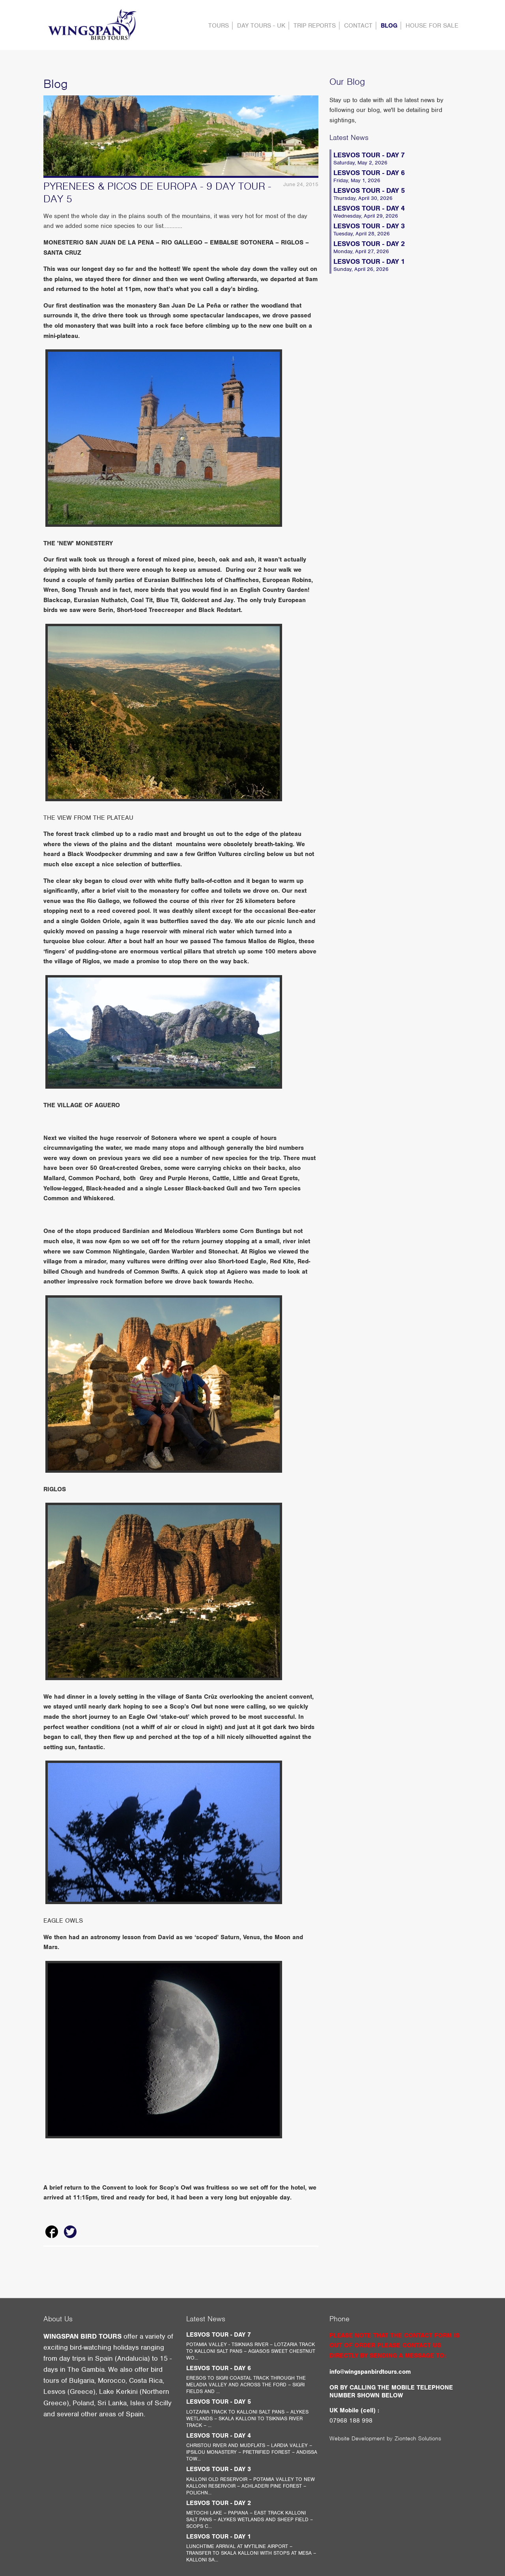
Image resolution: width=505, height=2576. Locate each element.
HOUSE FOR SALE (432, 26)
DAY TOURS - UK (261, 26)
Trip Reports (315, 26)
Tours (218, 26)
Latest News (348, 137)
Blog (389, 26)
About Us (58, 2318)
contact (358, 26)
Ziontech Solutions (418, 2438)
